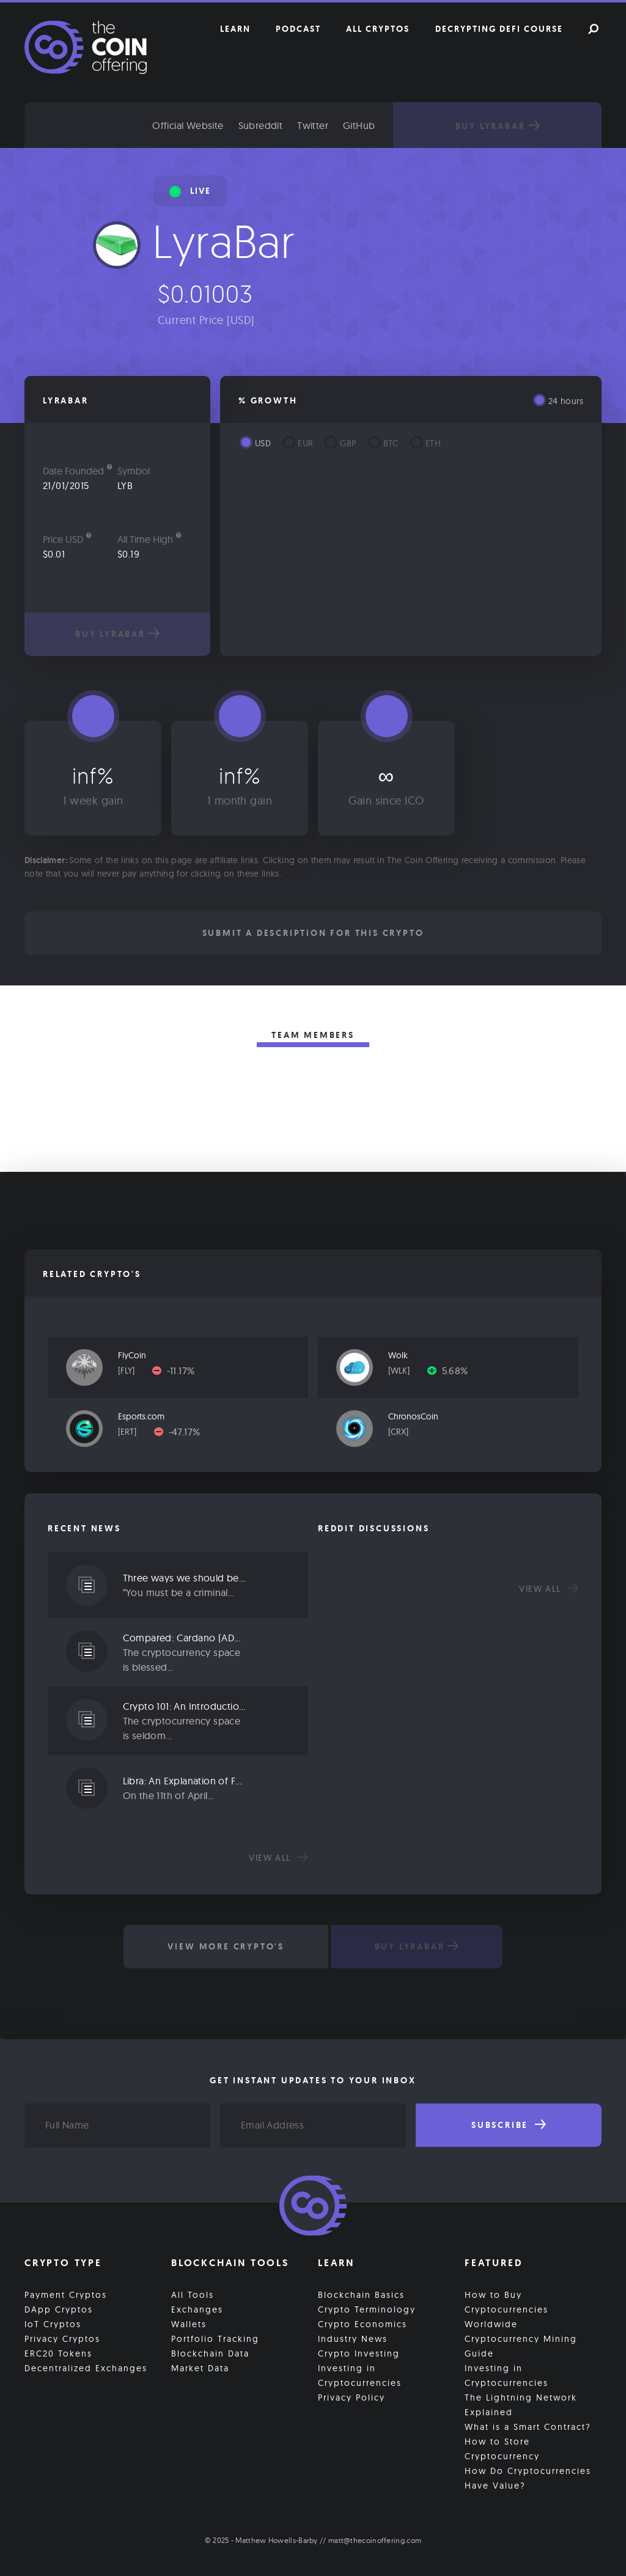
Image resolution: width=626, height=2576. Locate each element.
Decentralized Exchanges (85, 2367)
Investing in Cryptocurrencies (360, 2375)
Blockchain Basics (361, 2294)
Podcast (298, 28)
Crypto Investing (359, 2352)
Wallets (189, 2323)
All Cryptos (378, 28)
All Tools (192, 2294)
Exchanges (197, 2308)
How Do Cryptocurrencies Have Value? (528, 2477)
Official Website (197, 125)
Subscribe (508, 2124)
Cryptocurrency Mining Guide (521, 2345)
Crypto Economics (362, 2323)
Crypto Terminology (367, 2308)
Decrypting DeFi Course (499, 28)
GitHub (369, 125)
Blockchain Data (210, 2352)
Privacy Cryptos (62, 2338)
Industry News (353, 2338)
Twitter (322, 125)
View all (278, 1857)
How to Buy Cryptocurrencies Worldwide (506, 2309)
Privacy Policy (351, 2396)
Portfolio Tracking (215, 2338)
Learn (235, 28)
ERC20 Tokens (58, 2352)
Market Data (200, 2367)
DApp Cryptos (58, 2308)
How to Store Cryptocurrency (502, 2448)
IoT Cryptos (52, 2323)
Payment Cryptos (65, 2294)
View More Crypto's (224, 1946)
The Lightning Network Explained (521, 2404)
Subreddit (270, 125)
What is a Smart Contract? (528, 2426)
